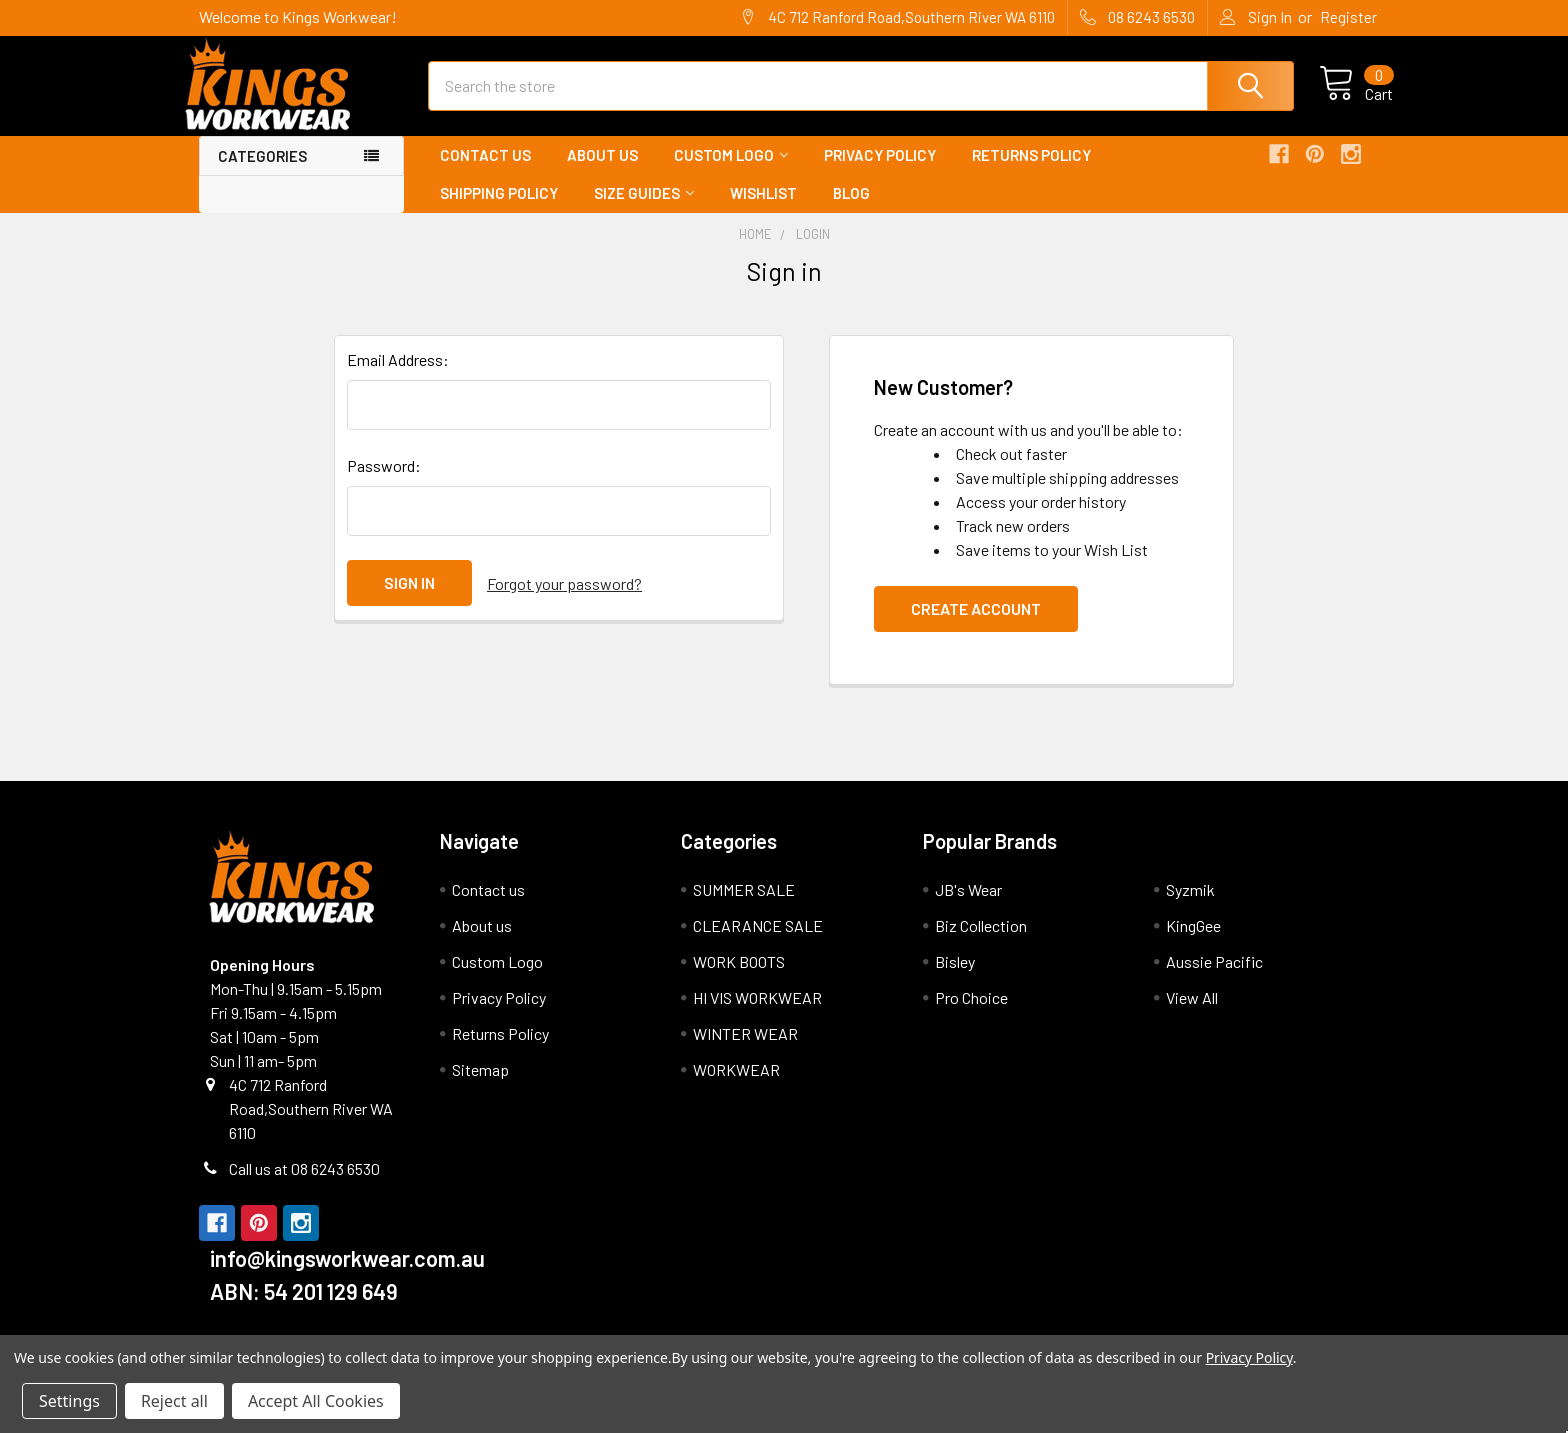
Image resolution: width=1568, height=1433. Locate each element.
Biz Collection (981, 943)
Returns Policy (1031, 173)
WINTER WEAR (745, 1051)
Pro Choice (971, 1015)
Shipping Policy (499, 211)
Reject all (174, 1401)
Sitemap (480, 1087)
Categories (262, 174)
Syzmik (1190, 907)
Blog (851, 211)
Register (1348, 17)
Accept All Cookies (316, 1401)
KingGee (1193, 943)
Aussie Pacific (1214, 979)
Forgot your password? (564, 600)
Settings (69, 1401)
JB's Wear (968, 907)
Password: (384, 483)
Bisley (955, 979)
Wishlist (763, 211)
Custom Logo (731, 173)
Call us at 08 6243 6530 (304, 1186)
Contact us (485, 173)
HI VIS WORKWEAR (757, 1015)
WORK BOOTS (739, 979)
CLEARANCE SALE (758, 943)
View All (1192, 1015)
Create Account (976, 626)
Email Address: (398, 377)
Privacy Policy (880, 173)
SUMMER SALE (744, 907)
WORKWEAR (736, 1087)
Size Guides (644, 211)
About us (602, 173)
